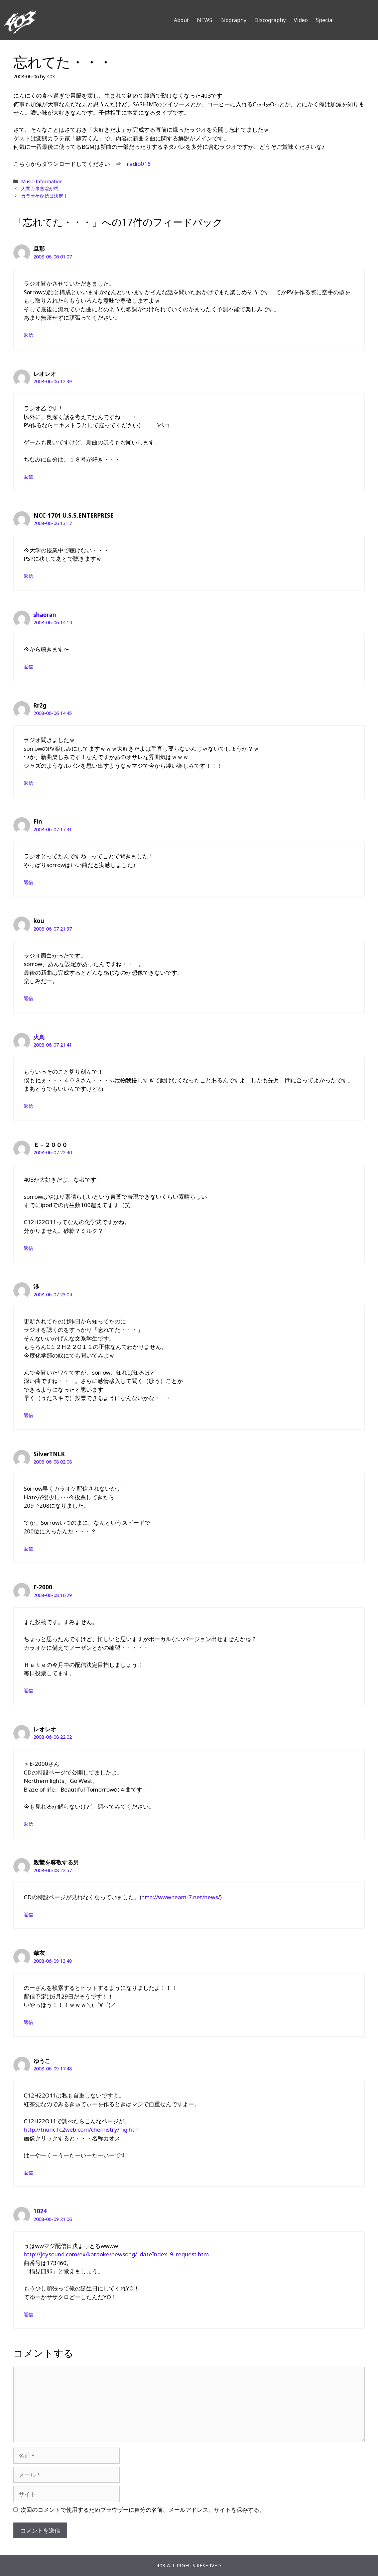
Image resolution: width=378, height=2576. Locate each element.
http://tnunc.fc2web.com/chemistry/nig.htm (82, 2129)
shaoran (44, 615)
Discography (270, 20)
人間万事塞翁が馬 (39, 188)
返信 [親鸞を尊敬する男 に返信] (28, 1914)
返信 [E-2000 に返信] (28, 1690)
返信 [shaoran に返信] (28, 666)
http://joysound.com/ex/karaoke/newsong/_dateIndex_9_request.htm (116, 2254)
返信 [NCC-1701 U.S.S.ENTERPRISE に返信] (28, 576)
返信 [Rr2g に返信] (28, 783)
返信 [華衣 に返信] (28, 2022)
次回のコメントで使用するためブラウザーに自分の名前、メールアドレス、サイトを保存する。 (143, 2509)
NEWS (204, 20)
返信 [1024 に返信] (28, 2314)
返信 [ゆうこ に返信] (28, 2172)
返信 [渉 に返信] (28, 1415)
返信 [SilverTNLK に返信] (28, 1548)
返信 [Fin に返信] (28, 882)
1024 (40, 2211)
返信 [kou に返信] (28, 998)
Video (301, 20)
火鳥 (39, 1037)
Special (325, 20)
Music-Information (41, 181)
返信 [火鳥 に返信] (28, 1106)
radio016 (139, 164)
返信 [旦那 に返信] (28, 335)
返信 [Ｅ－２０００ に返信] (28, 1248)
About (181, 20)
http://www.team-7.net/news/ (180, 1897)
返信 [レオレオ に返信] (28, 476)
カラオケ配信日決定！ (44, 196)
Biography (233, 20)
